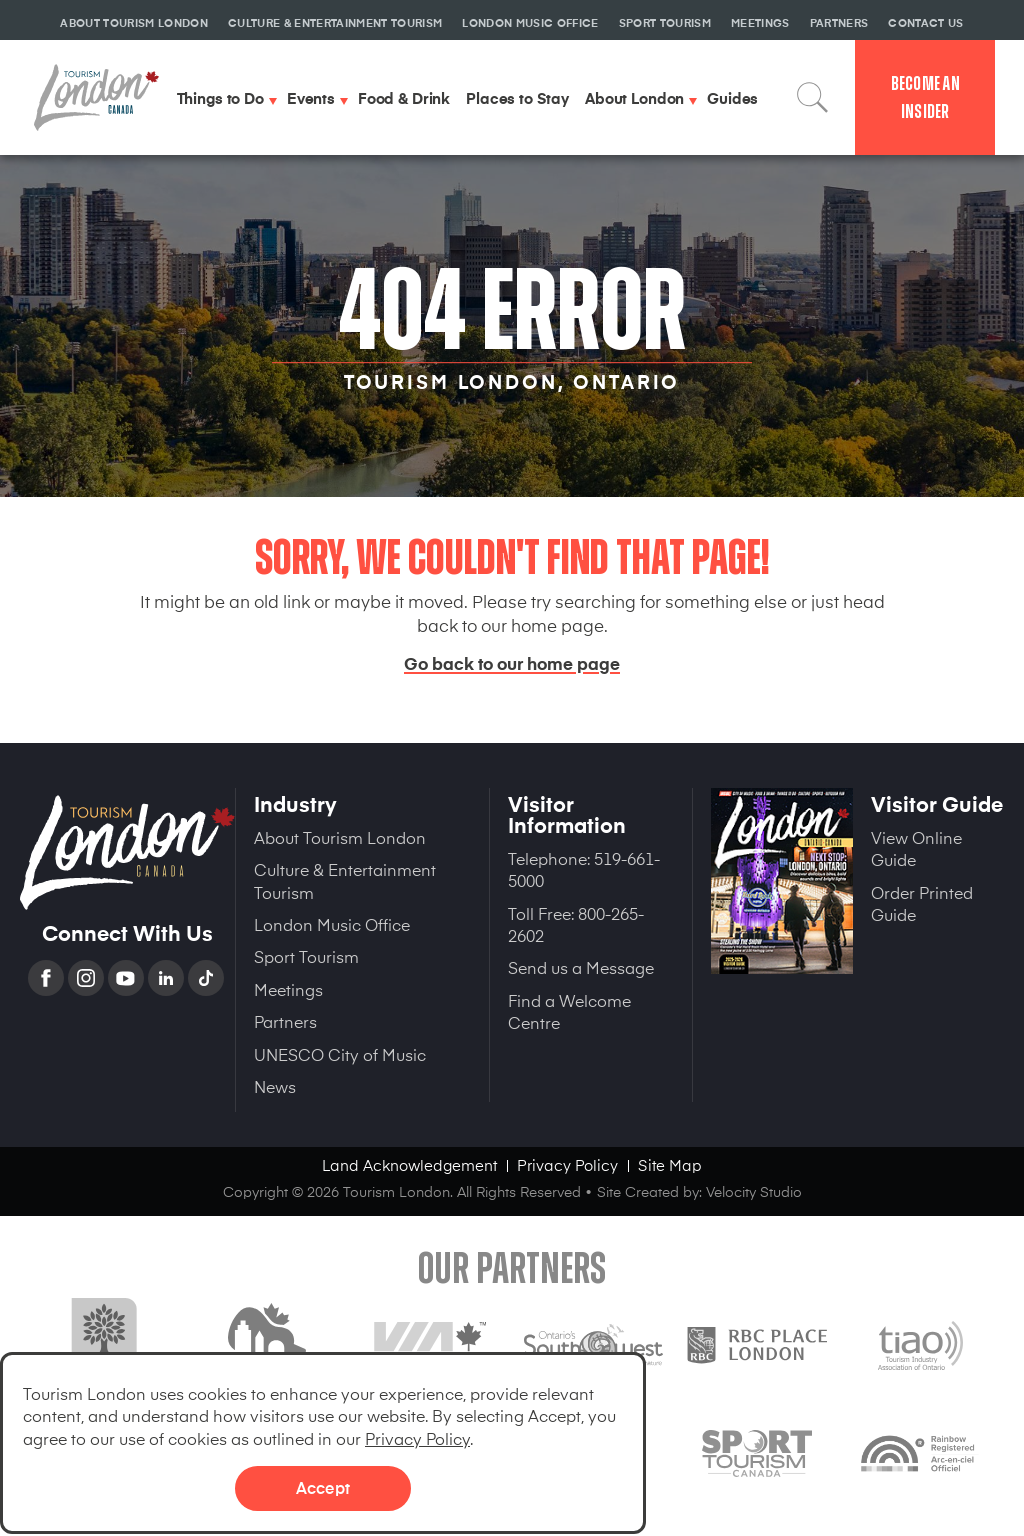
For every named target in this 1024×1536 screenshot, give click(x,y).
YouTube (128, 978)
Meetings (288, 989)
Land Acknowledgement (409, 1164)
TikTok (208, 978)
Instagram (88, 978)
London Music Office (332, 924)
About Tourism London (340, 837)
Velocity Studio (754, 1191)
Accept (323, 1487)
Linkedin (168, 978)
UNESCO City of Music (340, 1054)
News (275, 1086)
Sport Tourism (306, 956)
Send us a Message (581, 967)
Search (813, 98)
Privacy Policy (417, 1438)
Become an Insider (925, 97)
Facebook (48, 978)
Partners (285, 1021)
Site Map (670, 1164)
